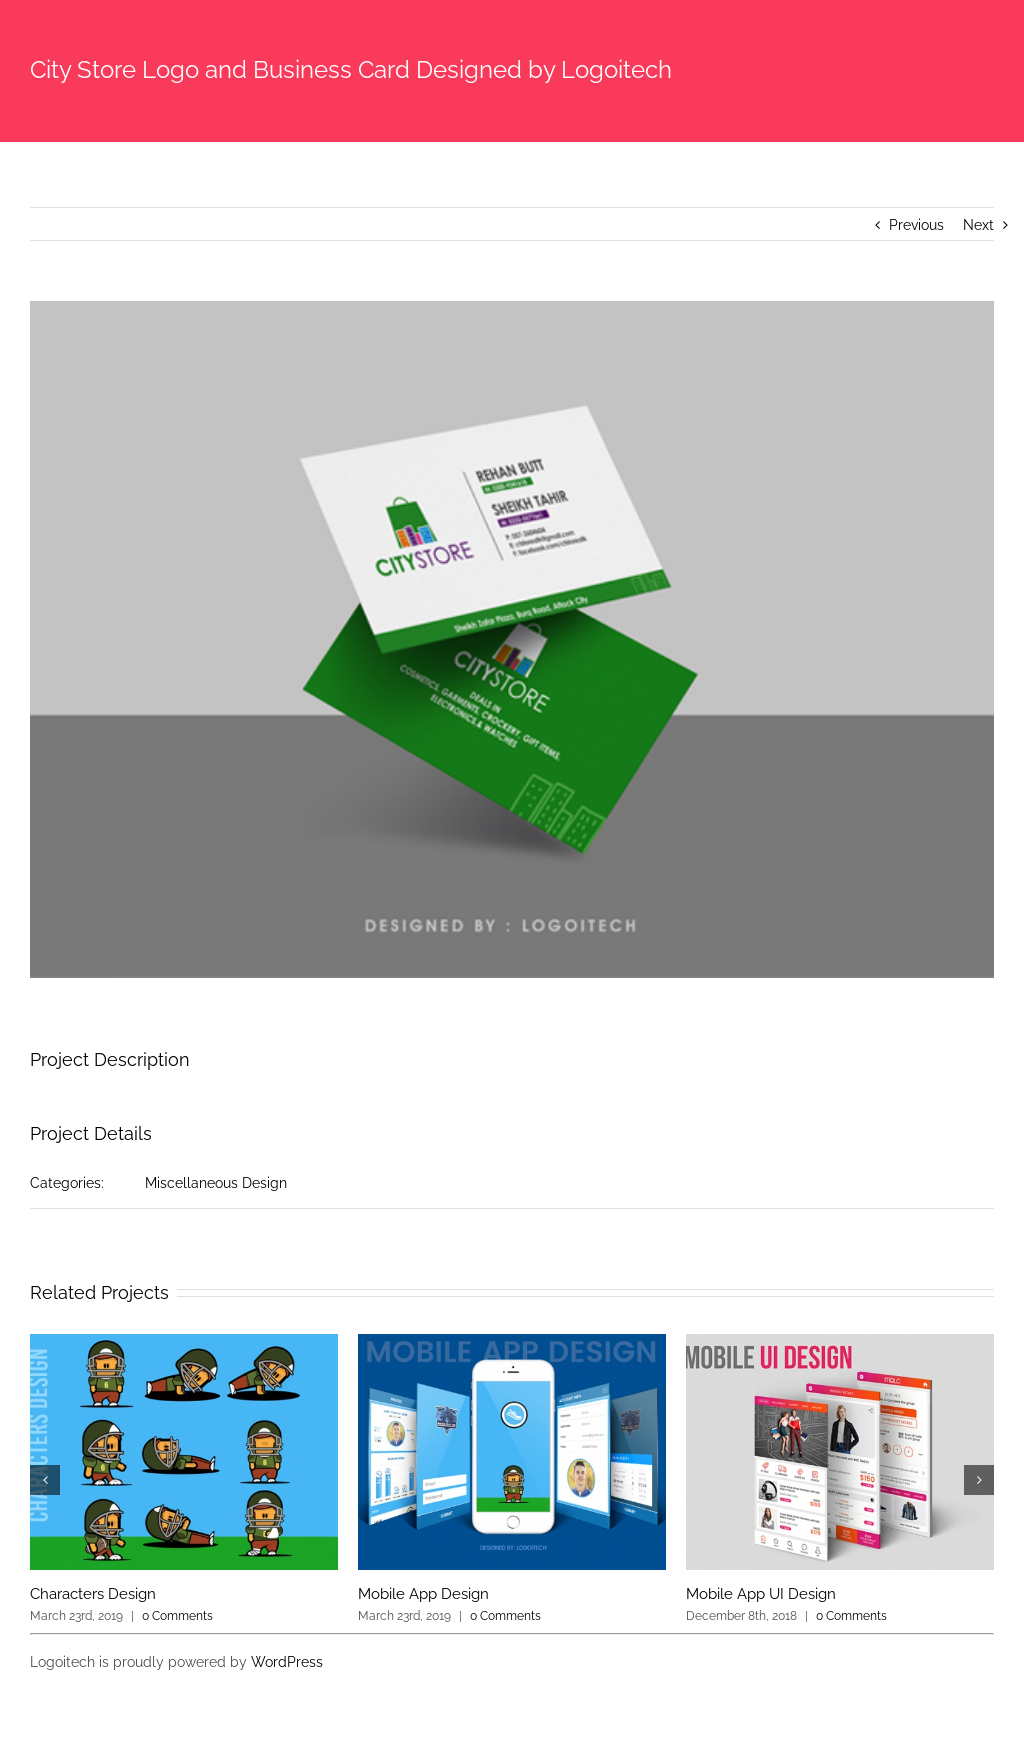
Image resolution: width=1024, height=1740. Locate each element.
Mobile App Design (423, 1594)
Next (978, 225)
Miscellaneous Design (216, 1183)
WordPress (287, 1662)
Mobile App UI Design (761, 1594)
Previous (916, 225)
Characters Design (93, 1594)
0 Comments (177, 1616)
